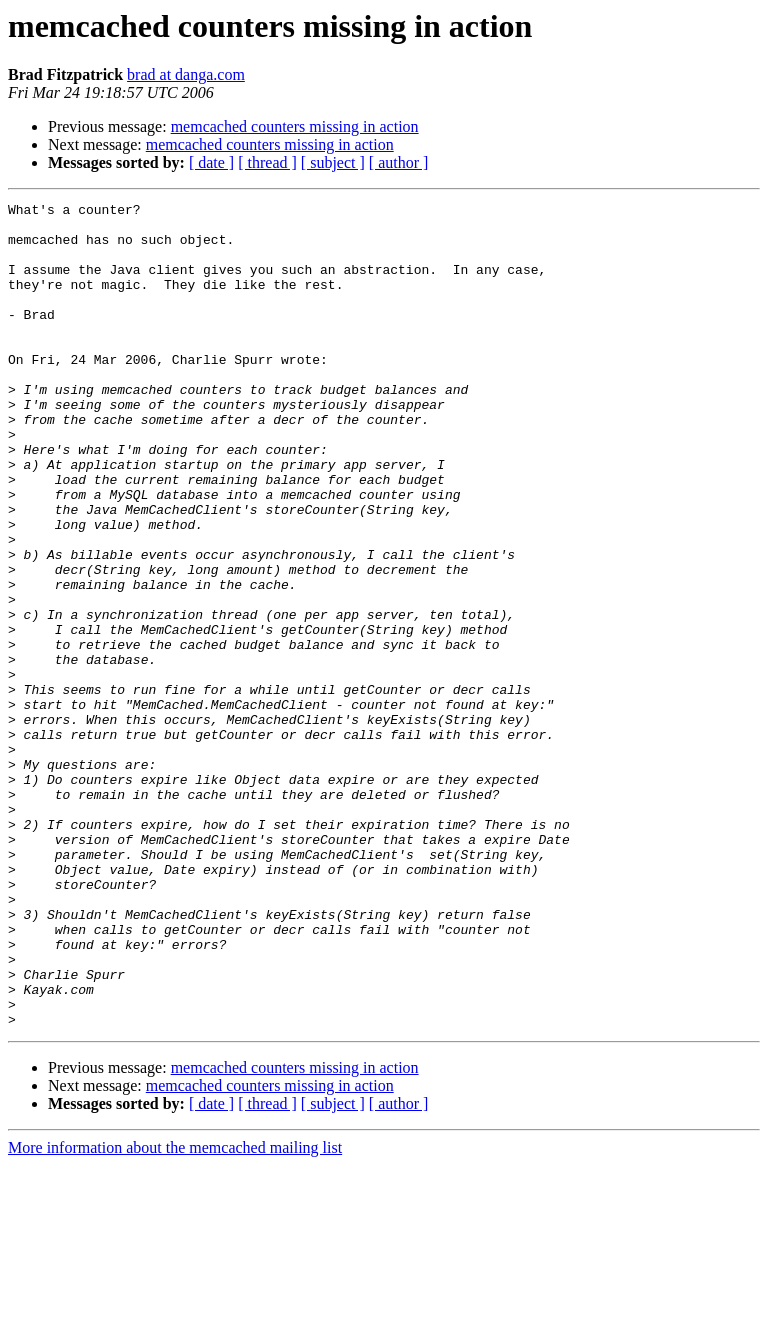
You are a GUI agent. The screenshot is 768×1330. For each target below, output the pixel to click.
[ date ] (211, 162)
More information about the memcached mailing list (175, 1312)
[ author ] (399, 162)
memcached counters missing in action (295, 126)
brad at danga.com (186, 74)
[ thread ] (267, 162)
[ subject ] (333, 162)
